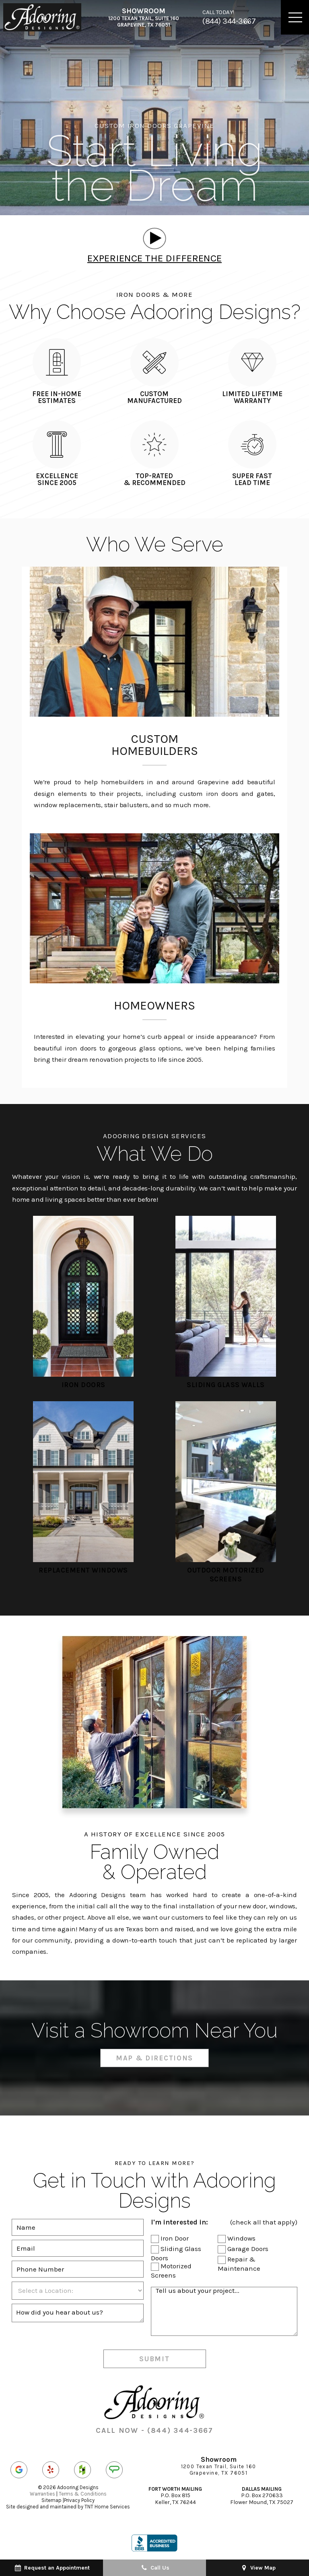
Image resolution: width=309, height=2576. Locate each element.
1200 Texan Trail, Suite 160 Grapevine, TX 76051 (143, 17)
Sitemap (51, 2500)
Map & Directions (154, 2058)
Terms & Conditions (83, 2494)
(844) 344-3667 (228, 17)
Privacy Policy (79, 2500)
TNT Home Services (107, 2507)
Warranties (42, 2494)
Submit (154, 2359)
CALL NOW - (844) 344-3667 (154, 2430)
